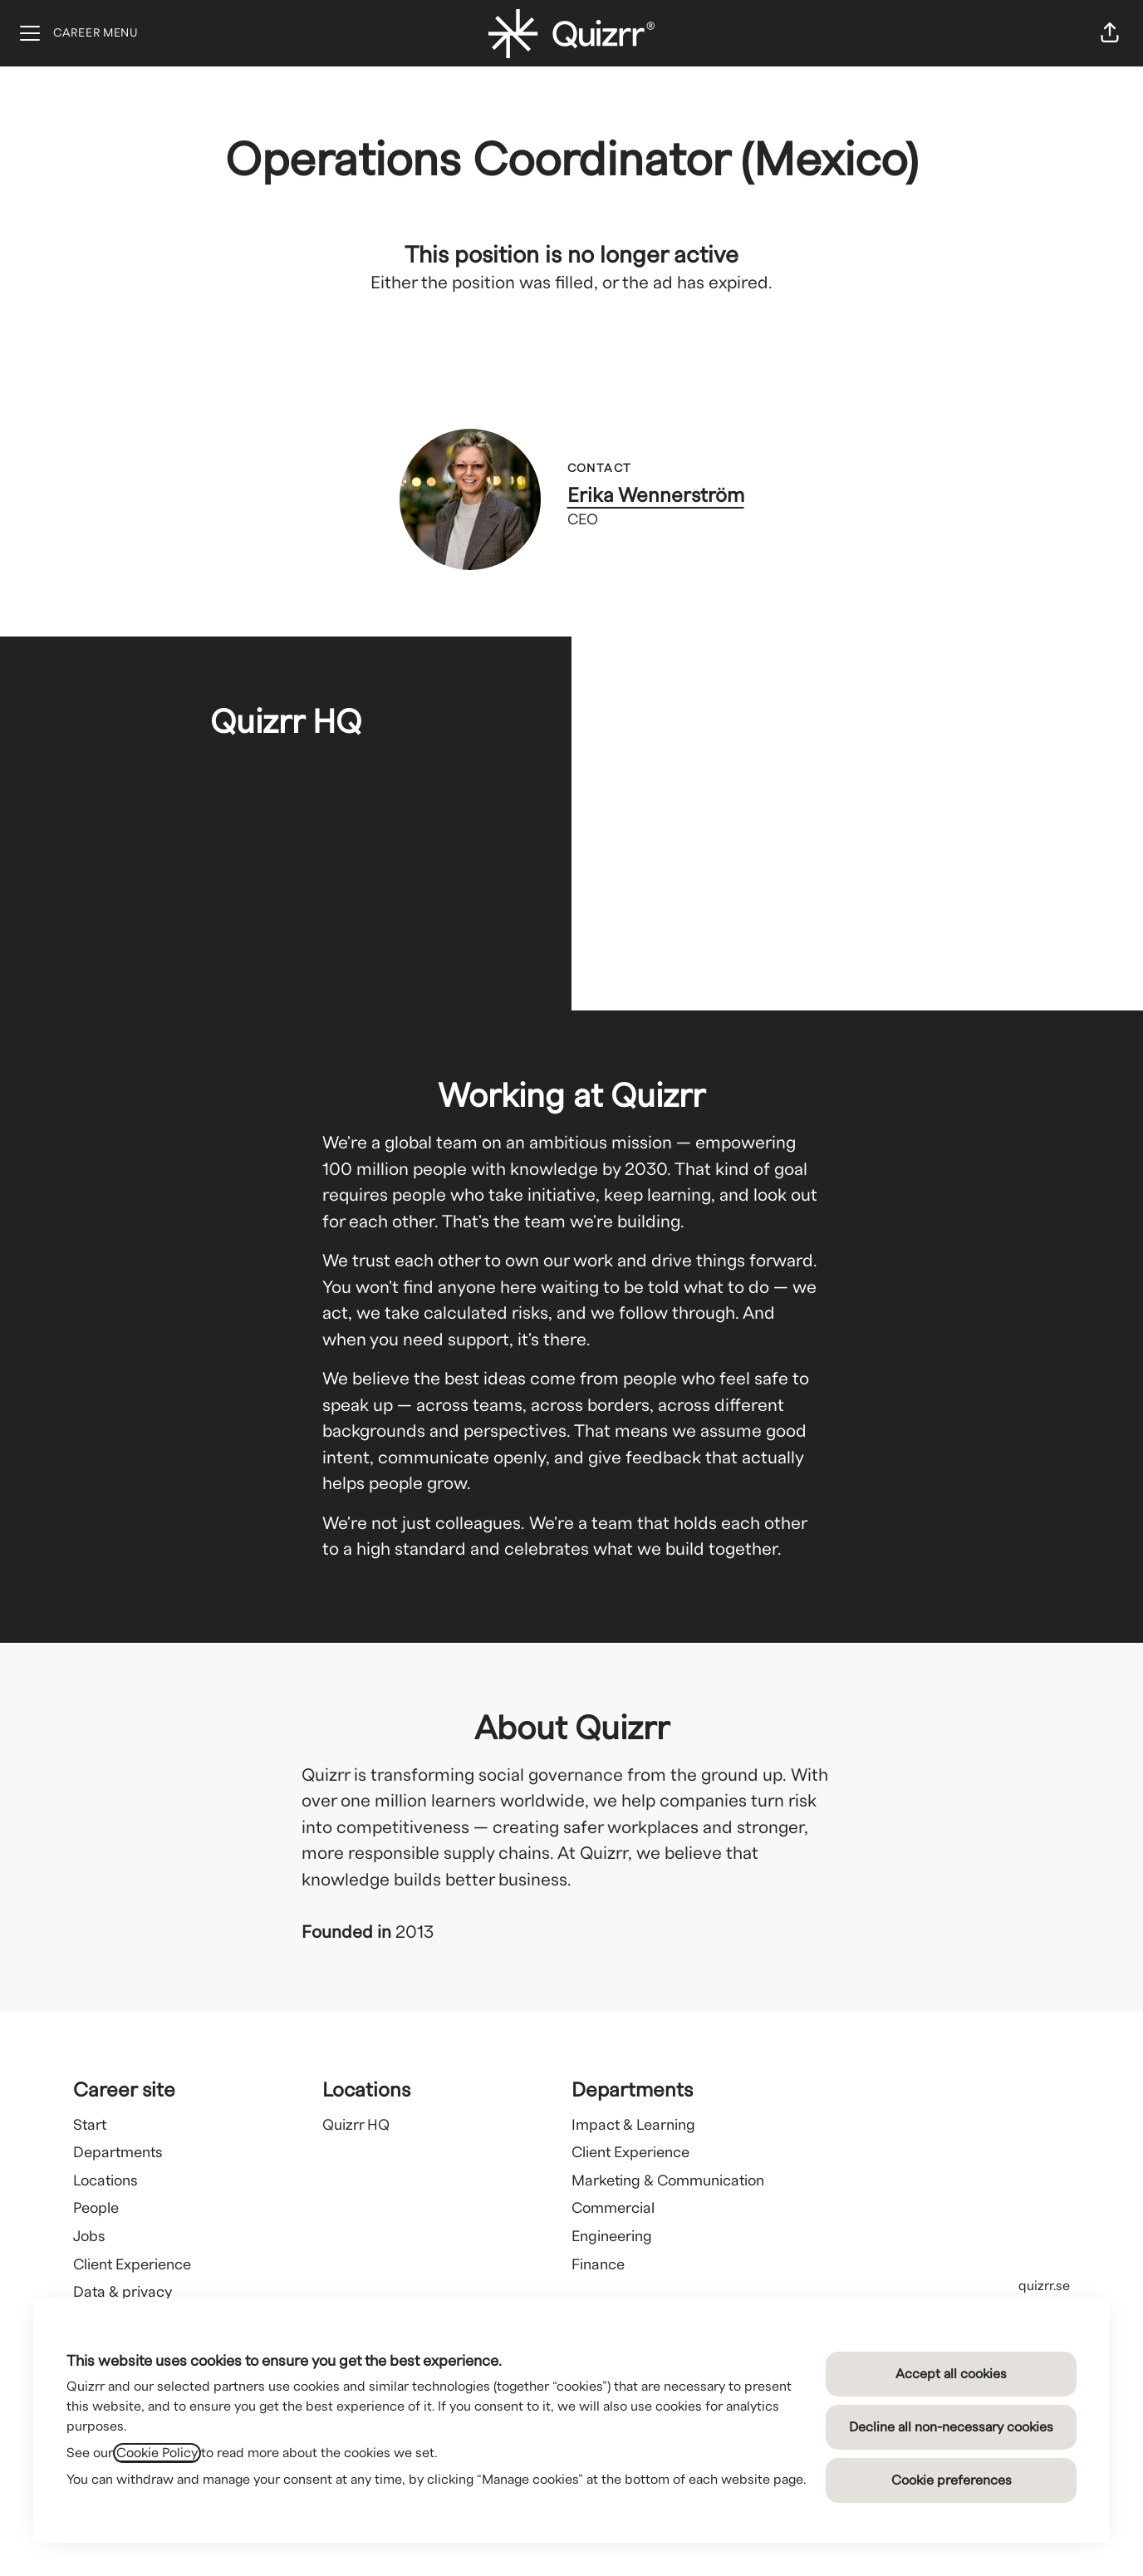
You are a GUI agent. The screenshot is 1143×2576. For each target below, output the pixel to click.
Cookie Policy (157, 2453)
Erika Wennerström (655, 495)
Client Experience (132, 2265)
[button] (1110, 33)
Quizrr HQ (356, 2125)
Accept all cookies (951, 2374)
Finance (598, 2265)
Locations (105, 2181)
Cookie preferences (951, 2480)
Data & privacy (122, 2292)
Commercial (613, 2208)
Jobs (89, 2236)
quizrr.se (1044, 2286)
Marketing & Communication (668, 2181)
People (96, 2208)
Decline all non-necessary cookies (951, 2427)
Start (89, 2125)
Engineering (612, 2236)
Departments (118, 2153)
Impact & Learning (633, 2125)
